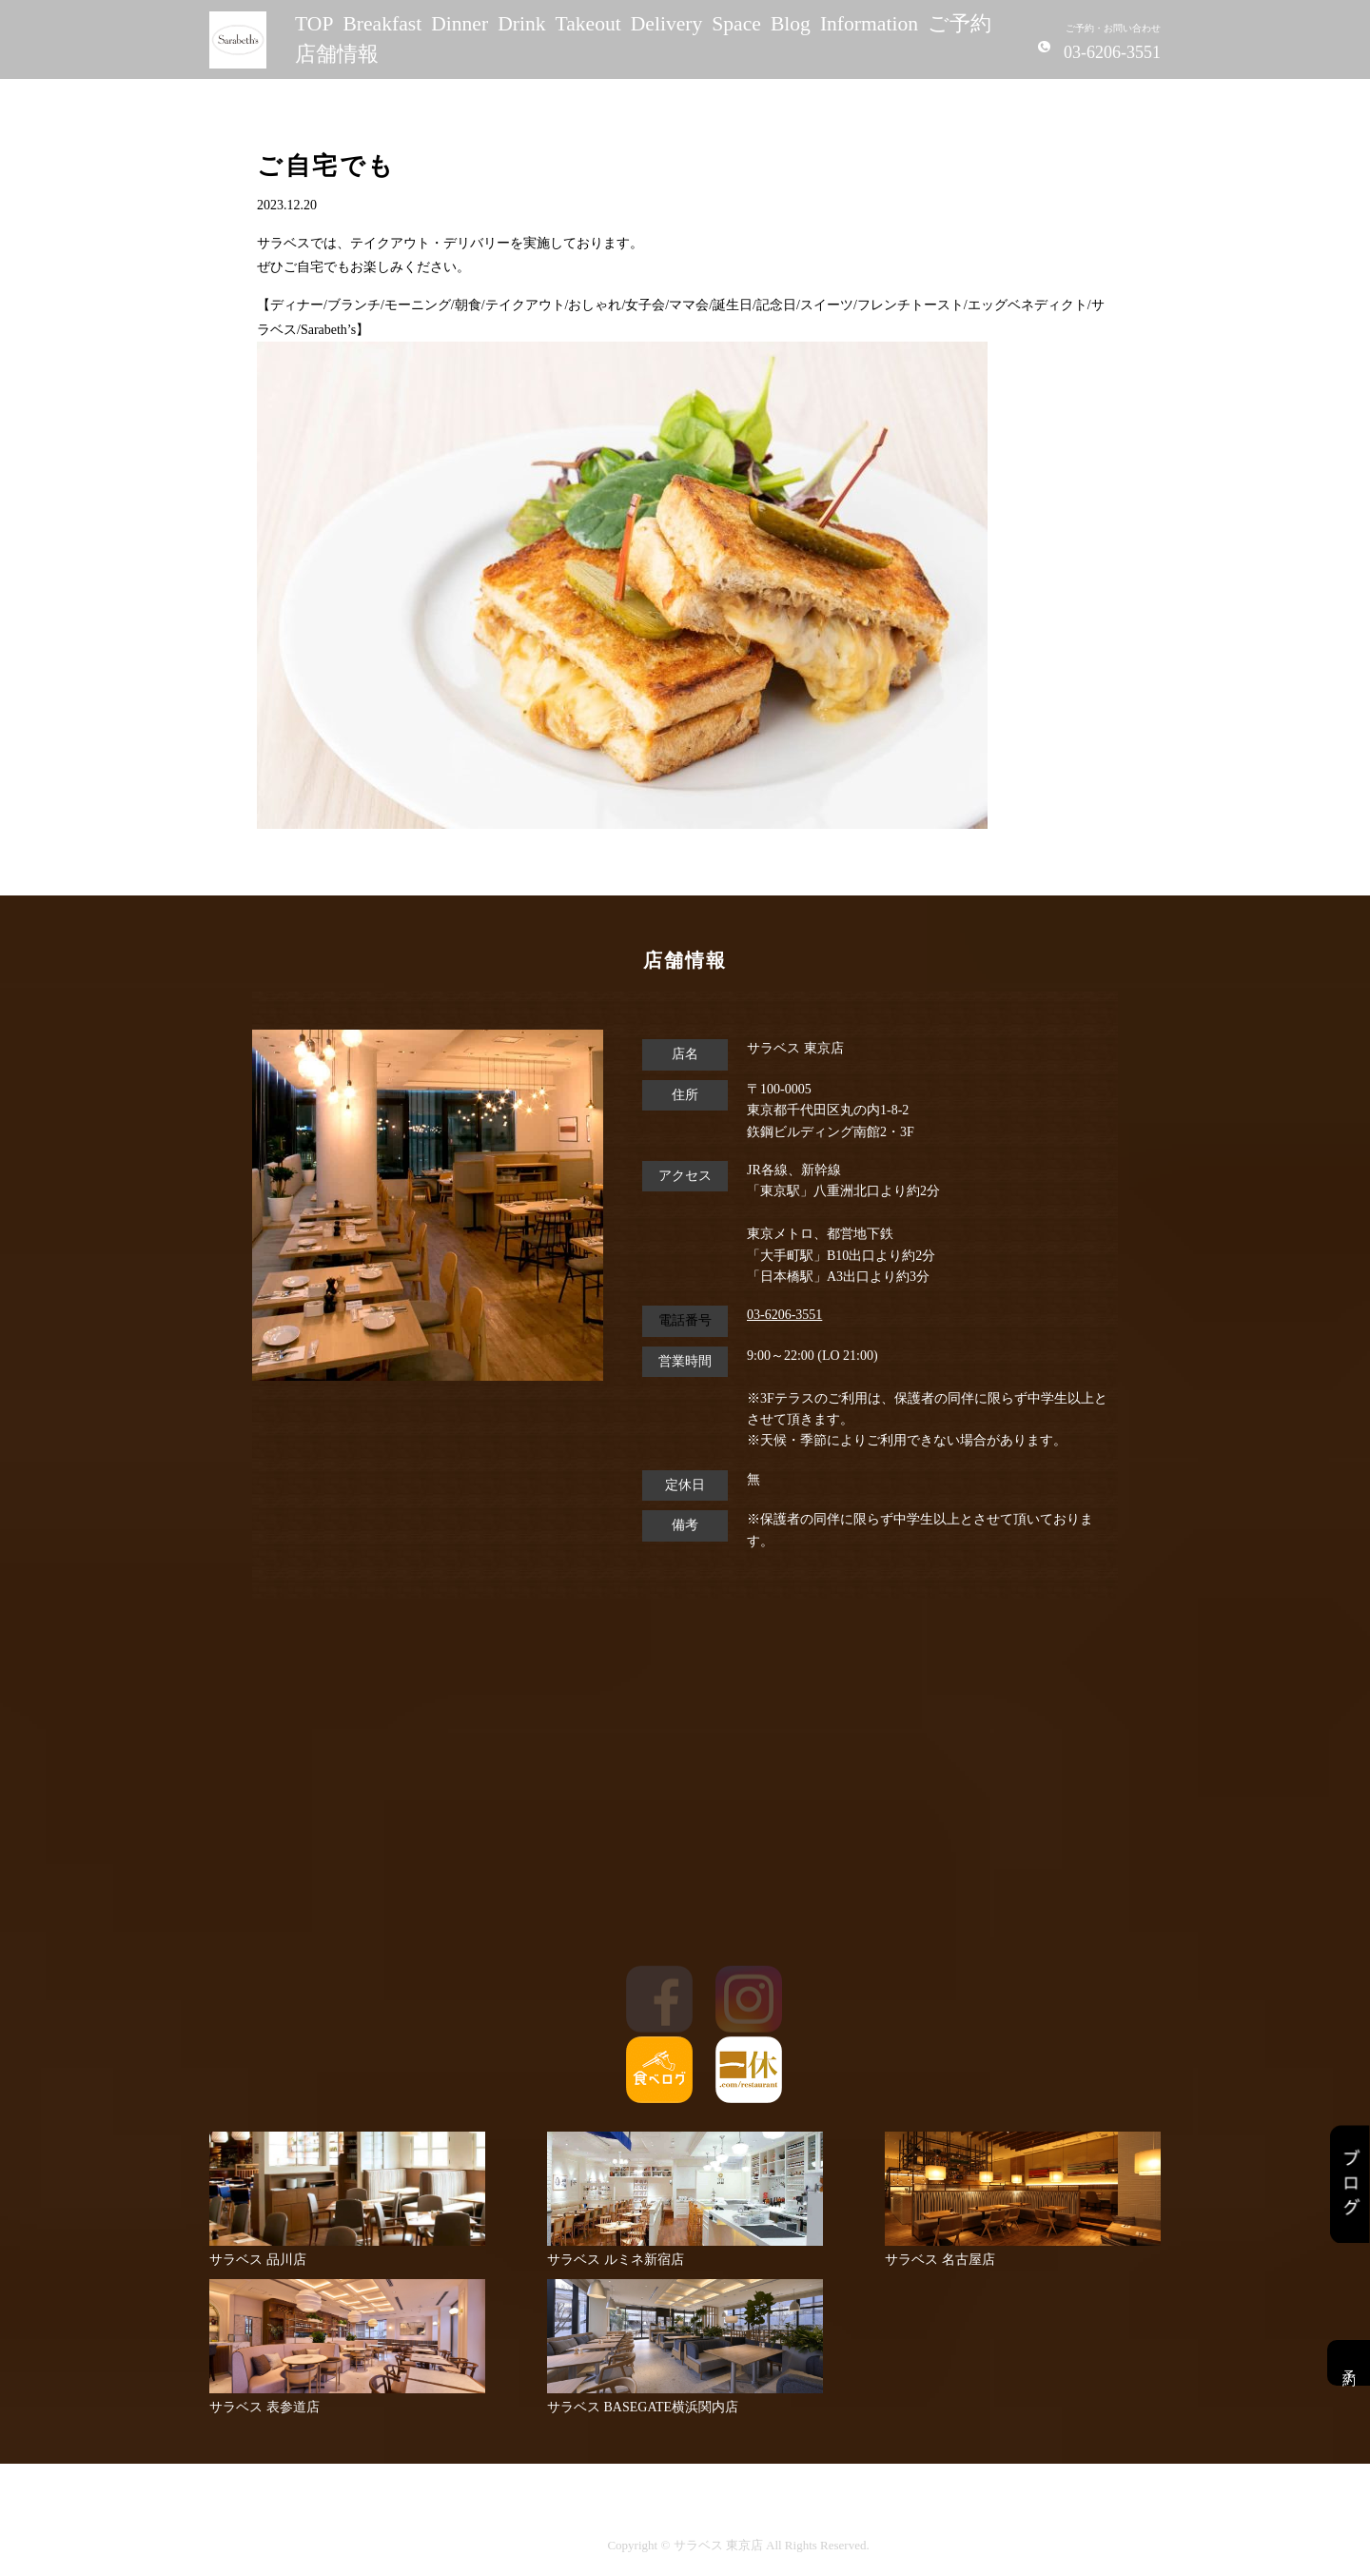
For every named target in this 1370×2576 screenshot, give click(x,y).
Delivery (667, 23)
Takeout (588, 23)
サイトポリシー (543, 2545)
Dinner (459, 23)
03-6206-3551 (784, 1315)
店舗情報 (337, 54)
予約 (1348, 2363)
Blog (791, 23)
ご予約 (959, 23)
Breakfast (381, 23)
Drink (521, 23)
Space (736, 23)
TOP (314, 23)
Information (869, 23)
